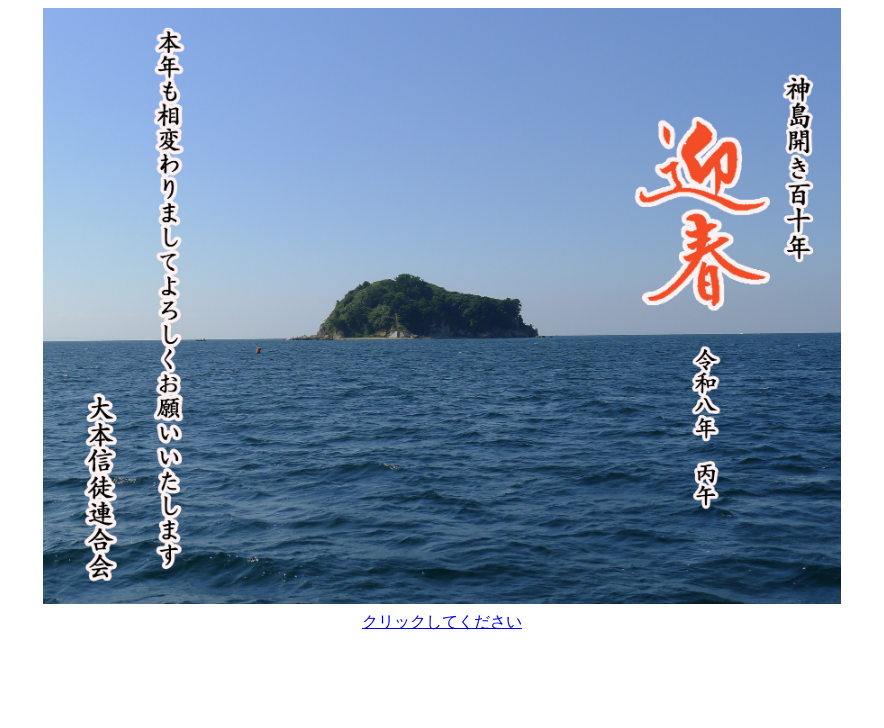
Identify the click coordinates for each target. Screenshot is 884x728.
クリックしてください (442, 621)
